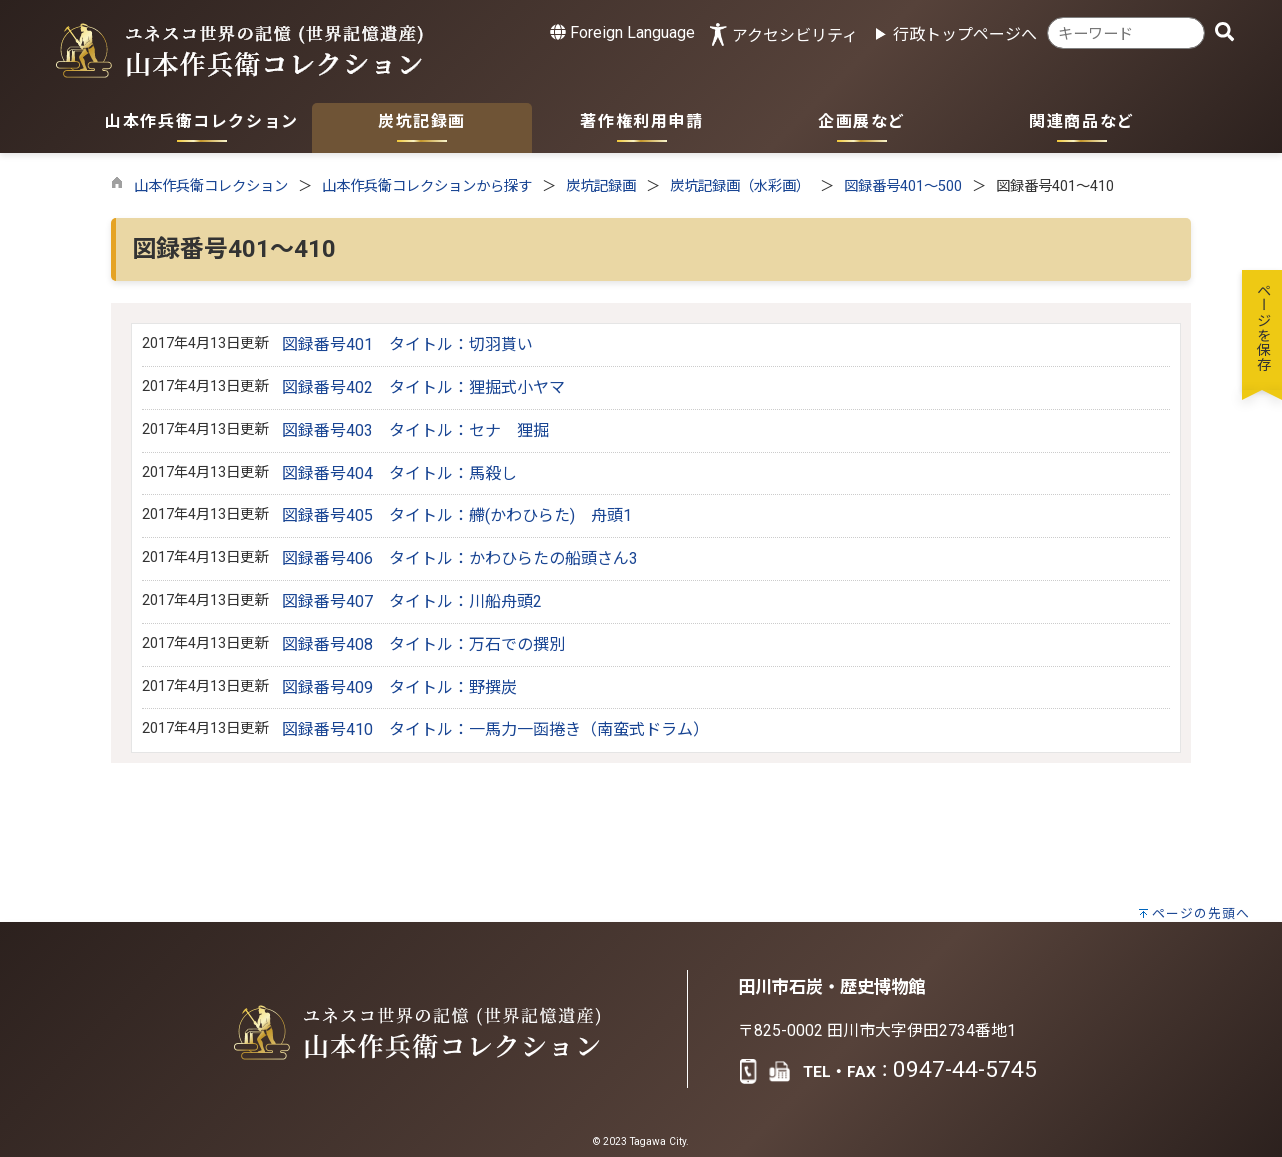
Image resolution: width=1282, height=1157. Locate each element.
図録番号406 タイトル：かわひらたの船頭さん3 (460, 558)
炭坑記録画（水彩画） (740, 186)
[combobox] (1126, 33)
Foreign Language (622, 32)
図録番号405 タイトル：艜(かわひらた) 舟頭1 (457, 515)
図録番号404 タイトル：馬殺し (399, 473)
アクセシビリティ (795, 35)
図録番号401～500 (903, 186)
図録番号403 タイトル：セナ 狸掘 (415, 430)
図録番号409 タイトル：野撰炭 (399, 687)
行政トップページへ (965, 34)
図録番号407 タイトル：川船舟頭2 (412, 601)
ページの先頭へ (1201, 913)
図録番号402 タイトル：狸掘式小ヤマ (423, 387)
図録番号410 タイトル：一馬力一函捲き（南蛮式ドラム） (495, 729)
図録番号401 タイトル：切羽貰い (407, 344)
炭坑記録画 (601, 186)
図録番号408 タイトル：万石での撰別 (423, 644)
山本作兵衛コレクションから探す (427, 186)
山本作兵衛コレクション (211, 186)
